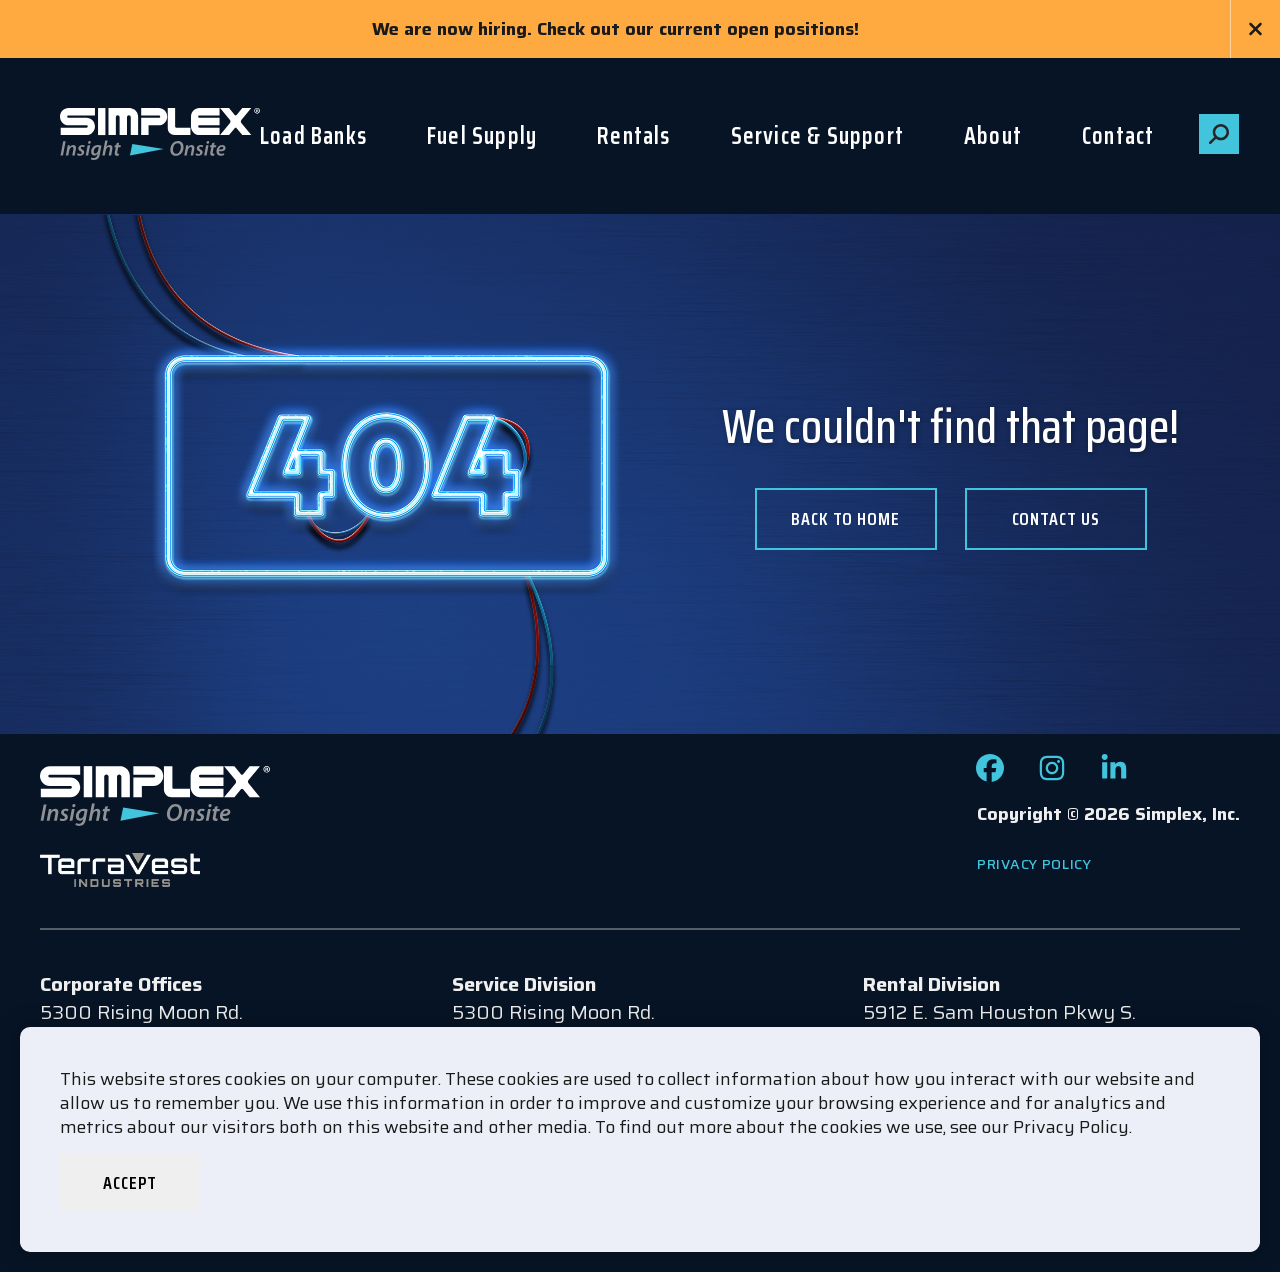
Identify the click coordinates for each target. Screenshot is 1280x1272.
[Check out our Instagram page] (1052, 775)
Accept (129, 1183)
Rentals (633, 136)
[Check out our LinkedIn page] (1114, 775)
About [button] (993, 136)
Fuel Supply (482, 136)
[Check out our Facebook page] (990, 775)
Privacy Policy (1034, 864)
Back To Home (845, 519)
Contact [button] (1118, 136)
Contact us (1056, 519)
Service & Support (817, 136)
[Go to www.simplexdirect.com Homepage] (160, 136)
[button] (1219, 134)
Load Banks (313, 136)
